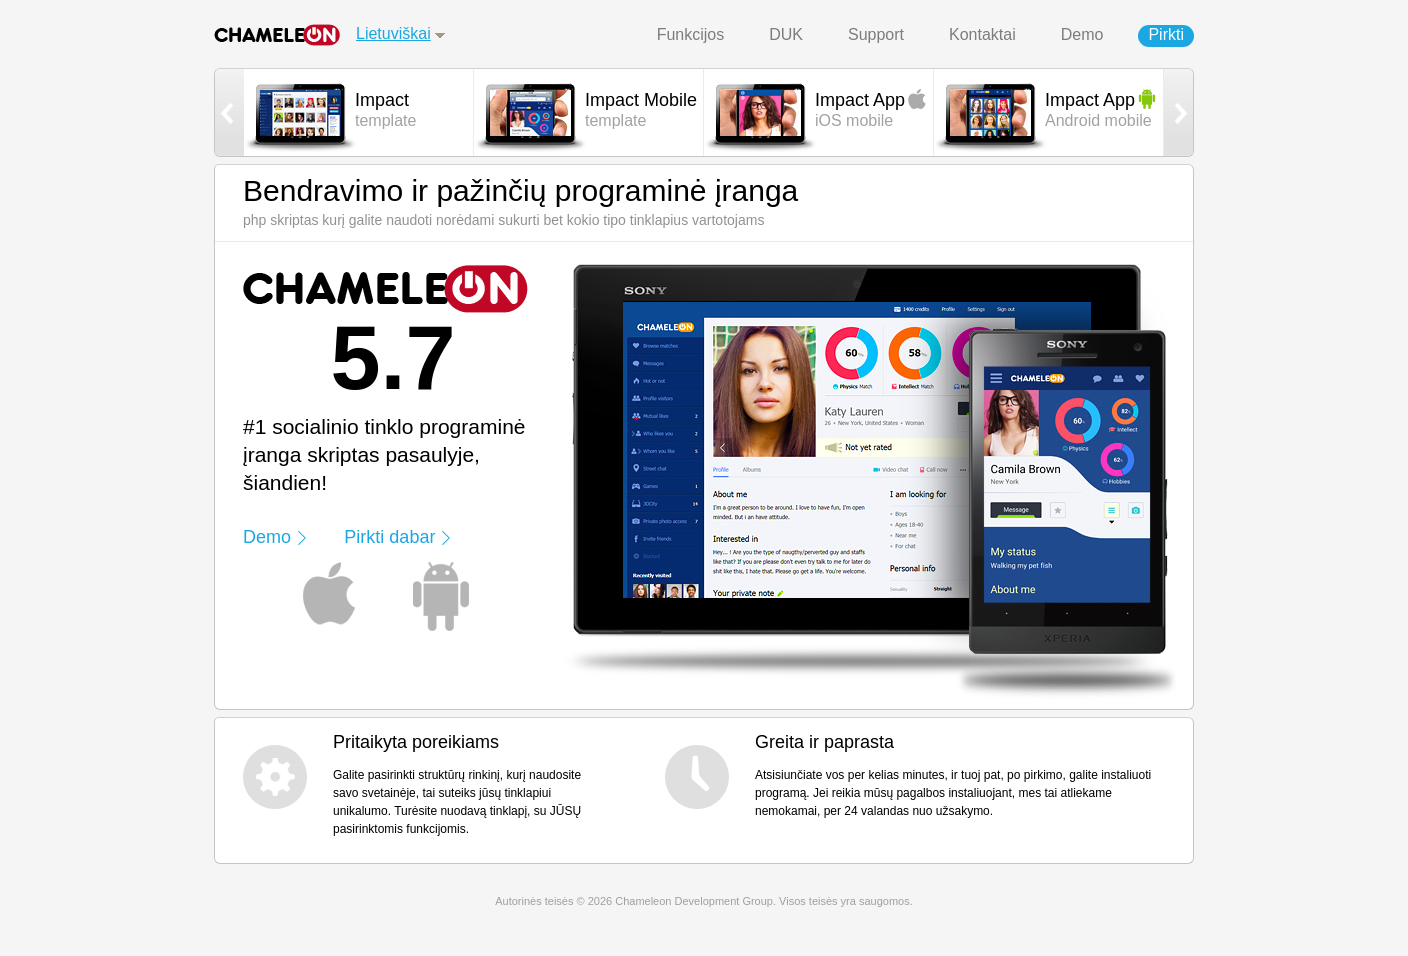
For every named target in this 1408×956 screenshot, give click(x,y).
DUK (786, 34)
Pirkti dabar (389, 537)
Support (876, 34)
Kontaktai (982, 34)
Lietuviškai (393, 33)
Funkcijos (691, 34)
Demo (1082, 34)
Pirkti (1166, 34)
